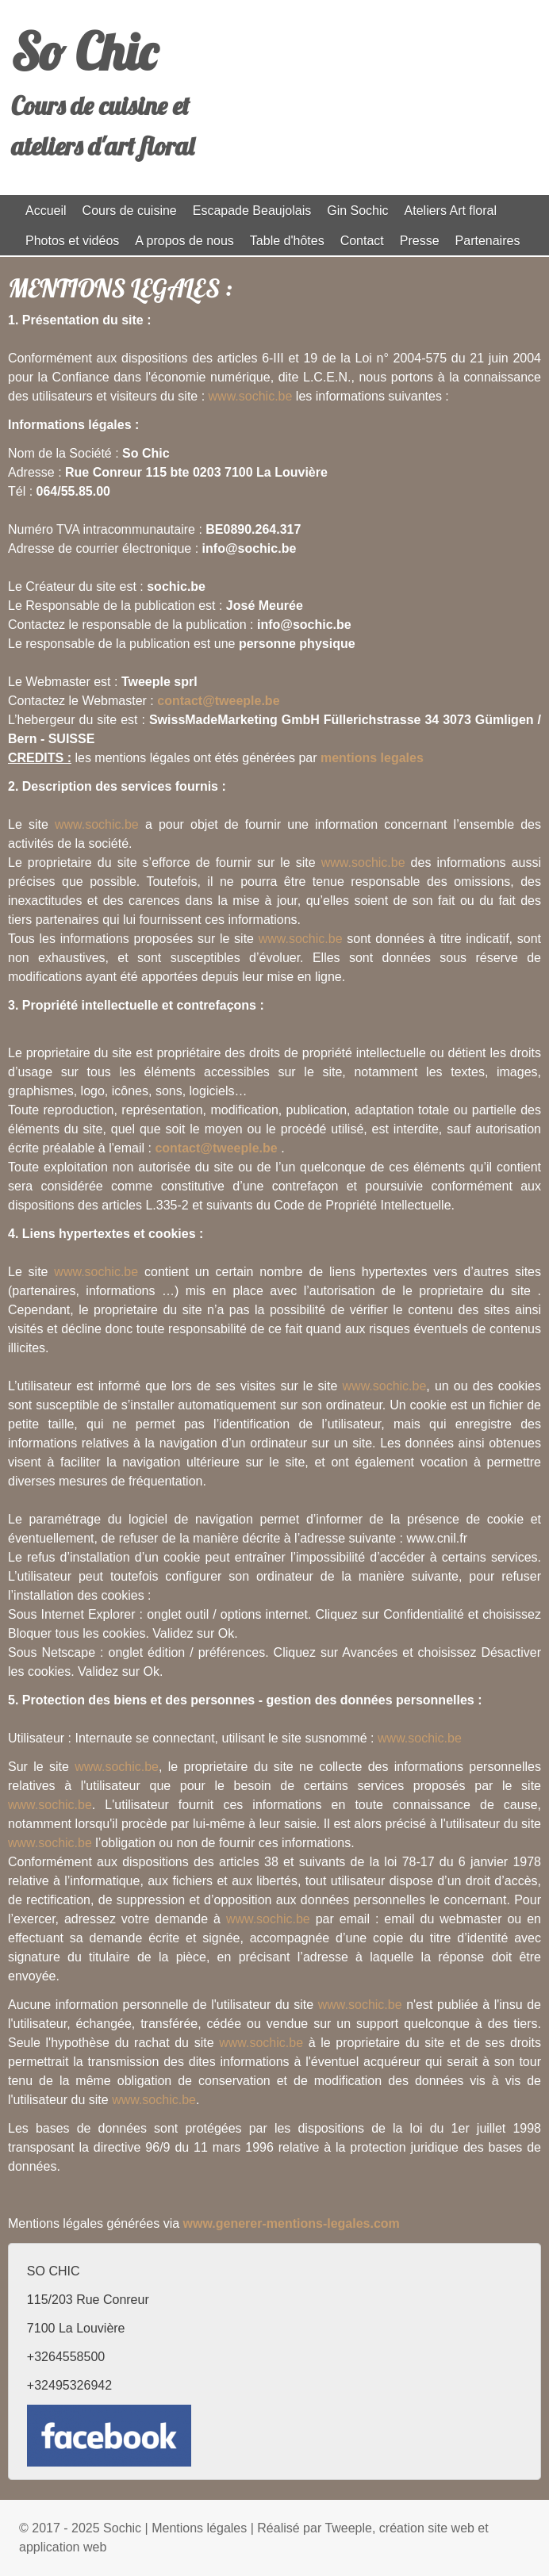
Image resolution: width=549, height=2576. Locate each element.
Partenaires (487, 240)
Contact (362, 240)
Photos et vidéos (72, 240)
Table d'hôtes (287, 240)
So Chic (84, 51)
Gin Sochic (357, 210)
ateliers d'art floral (102, 146)
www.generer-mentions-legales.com (291, 2223)
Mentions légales (199, 2528)
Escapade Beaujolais (252, 210)
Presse (420, 240)
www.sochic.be (251, 396)
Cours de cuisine (130, 210)
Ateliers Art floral (451, 210)
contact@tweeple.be (218, 700)
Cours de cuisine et (100, 105)
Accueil (46, 210)
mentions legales (372, 758)
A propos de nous (184, 240)
